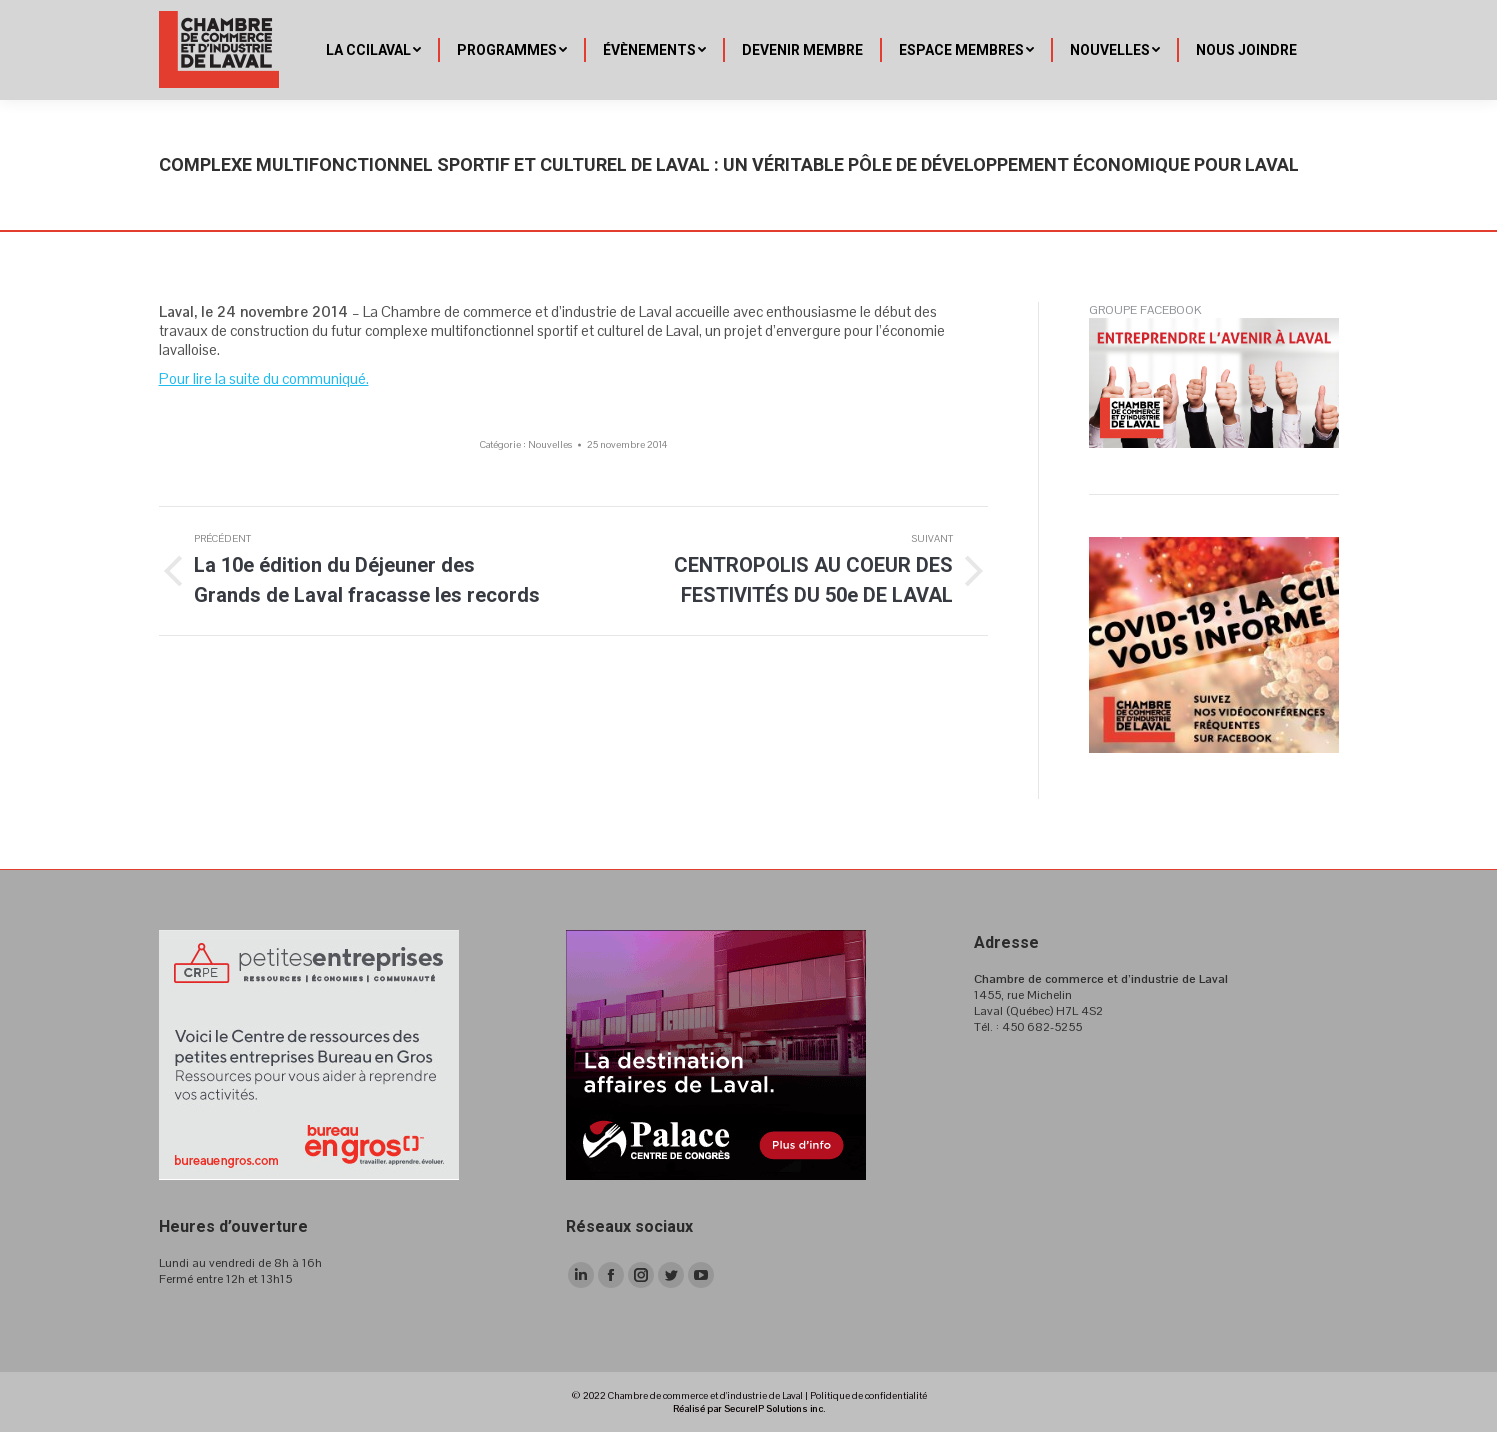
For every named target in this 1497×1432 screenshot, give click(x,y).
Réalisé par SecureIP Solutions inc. (749, 1408)
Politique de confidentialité (868, 1395)
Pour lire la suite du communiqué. (264, 378)
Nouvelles (550, 444)
